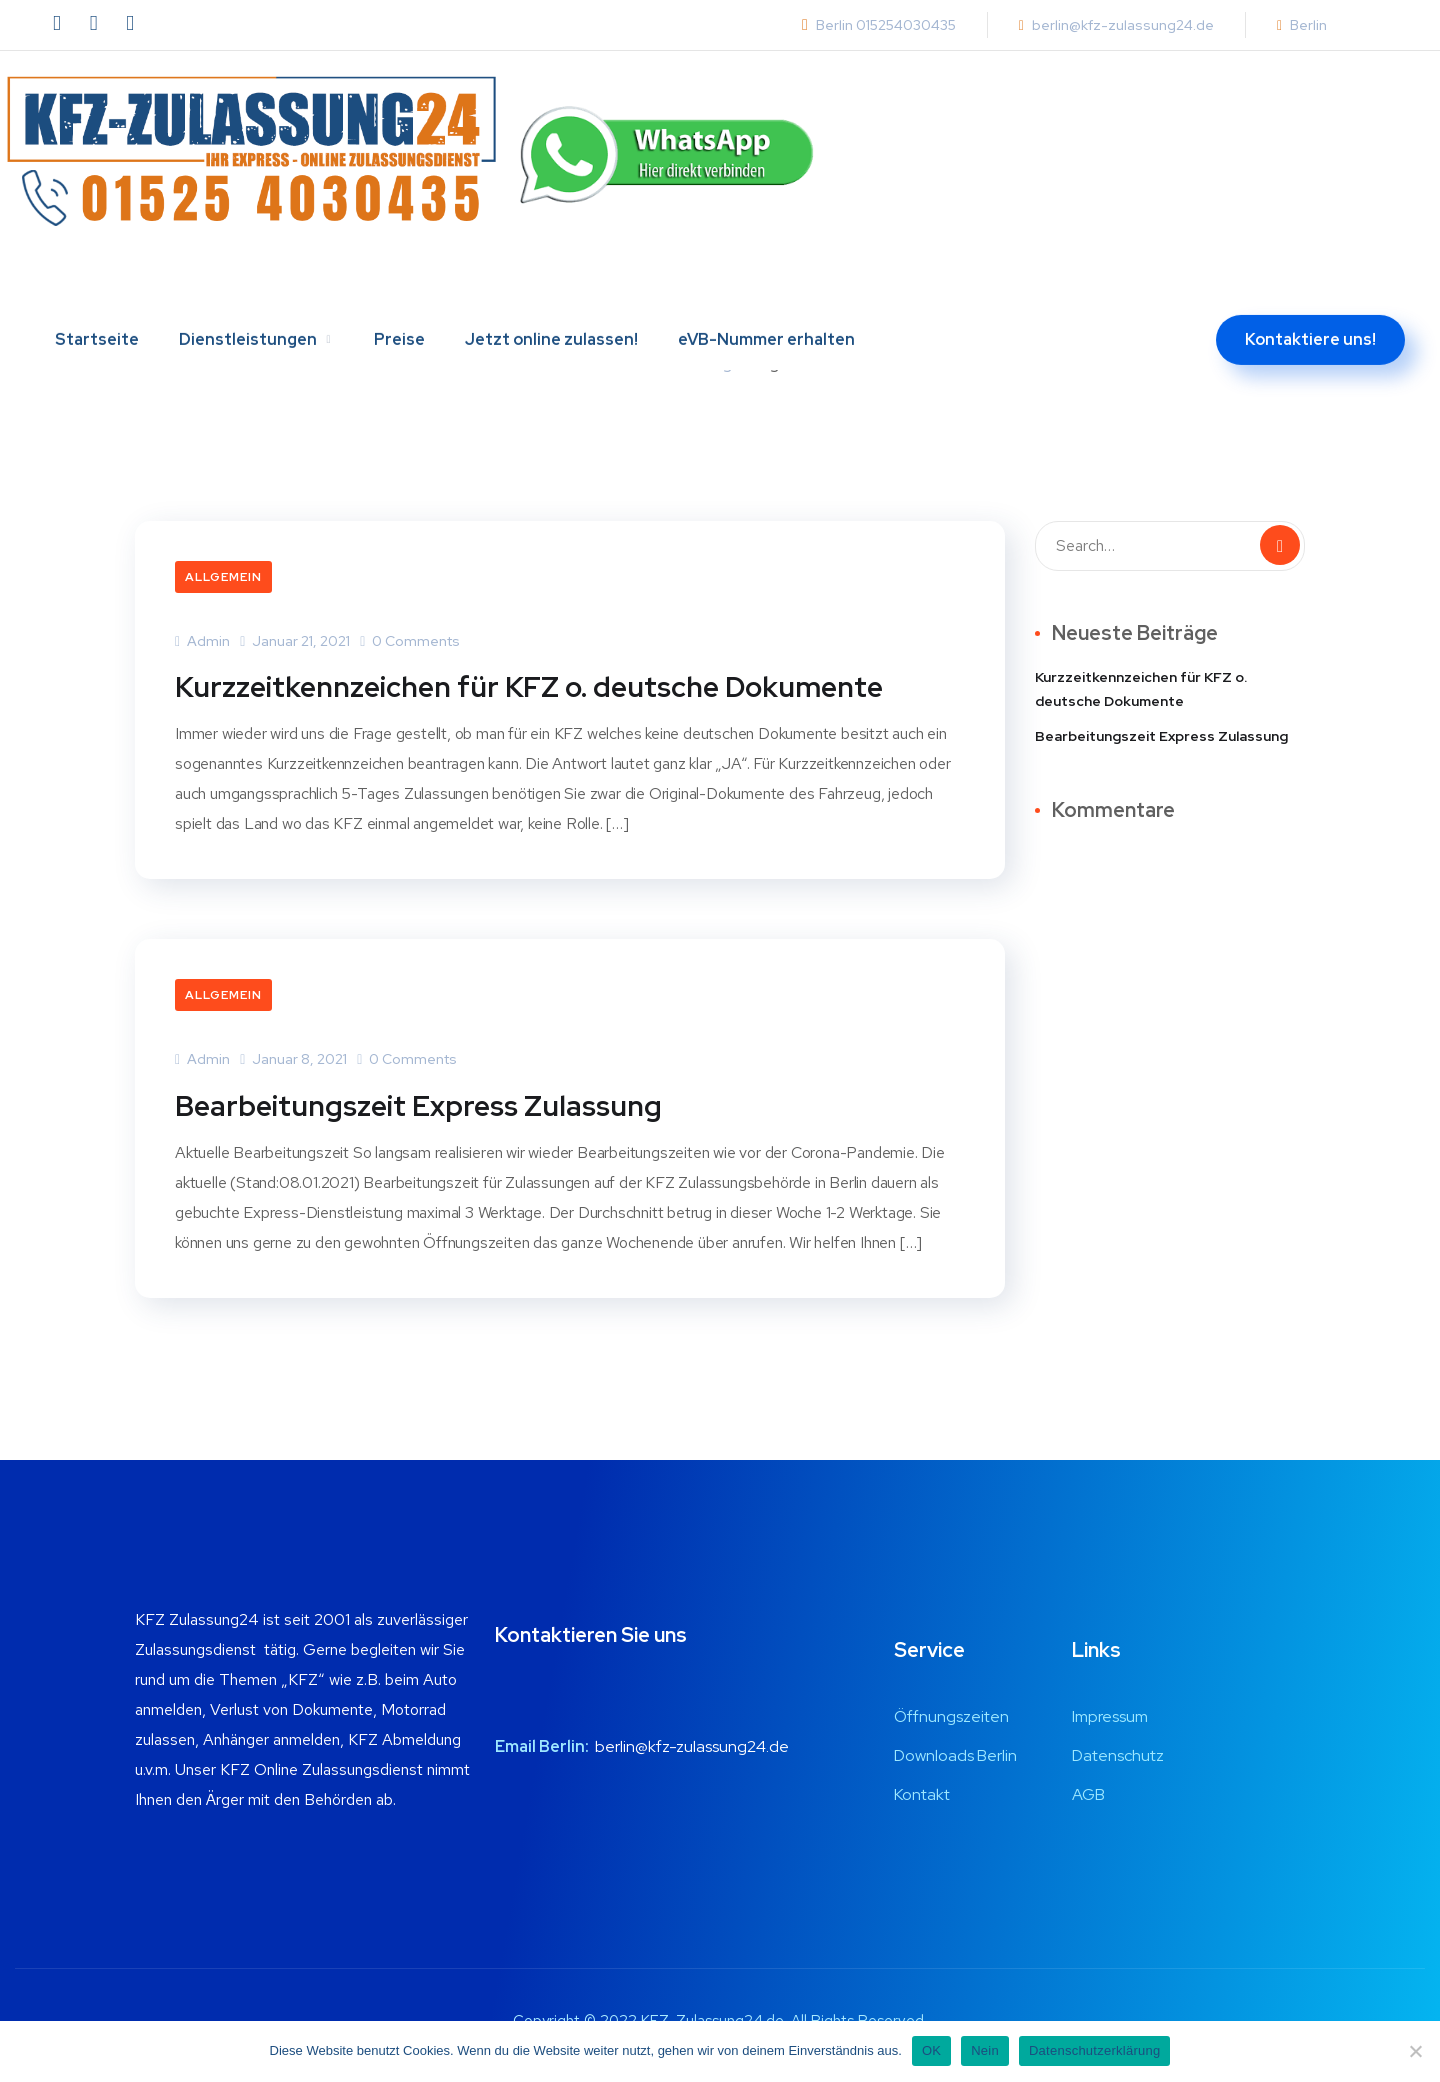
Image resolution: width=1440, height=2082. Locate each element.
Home (656, 363)
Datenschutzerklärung (1094, 2050)
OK (931, 2050)
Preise (399, 287)
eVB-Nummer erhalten (766, 287)
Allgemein (223, 577)
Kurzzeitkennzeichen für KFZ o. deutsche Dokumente (548, 686)
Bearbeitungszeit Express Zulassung (430, 1104)
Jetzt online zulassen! (551, 287)
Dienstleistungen (248, 287)
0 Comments (410, 641)
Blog (715, 363)
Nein (985, 2050)
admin (202, 641)
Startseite (97, 287)
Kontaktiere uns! (1310, 287)
